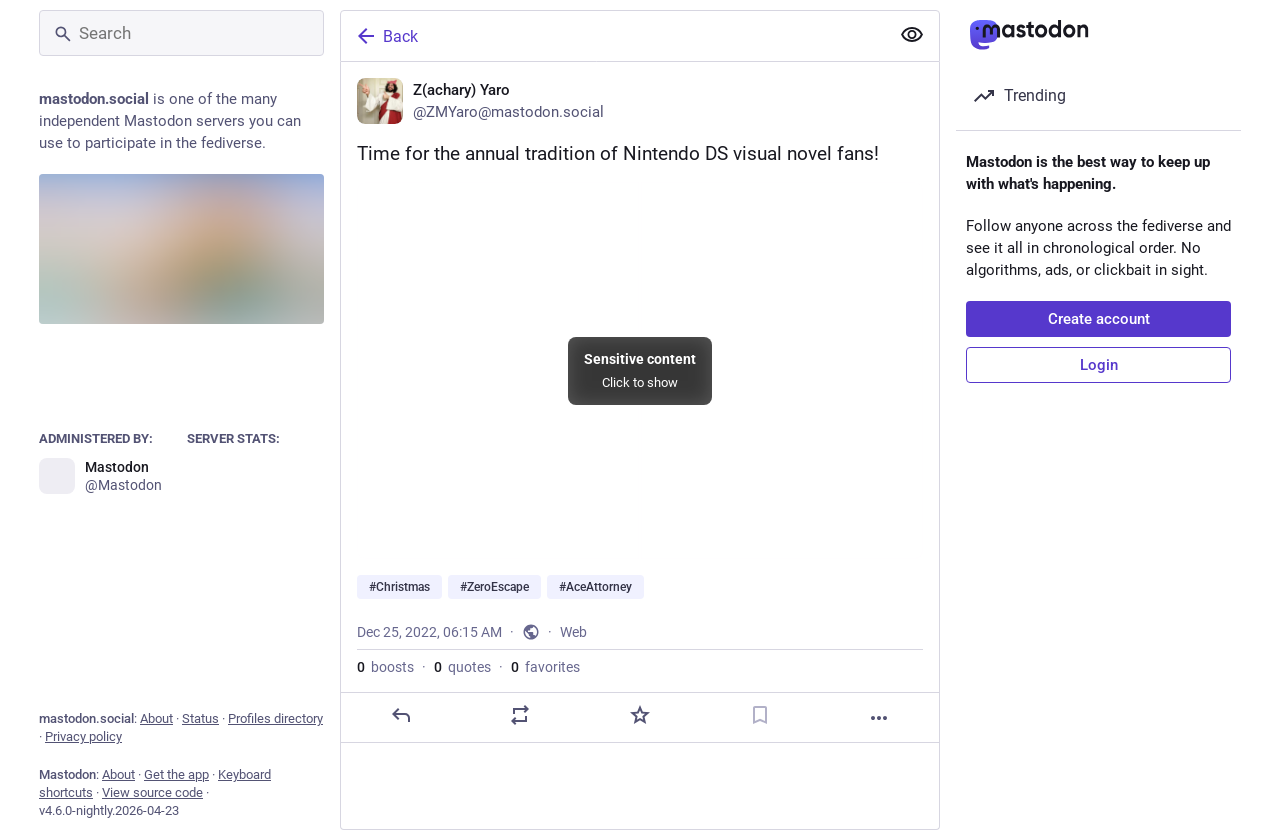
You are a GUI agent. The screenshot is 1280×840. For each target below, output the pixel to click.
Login (1099, 365)
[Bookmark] (760, 715)
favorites (545, 667)
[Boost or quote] (520, 715)
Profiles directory (275, 718)
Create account (1099, 319)
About (156, 718)
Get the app (176, 774)
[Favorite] (640, 715)
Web (573, 632)
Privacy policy (83, 736)
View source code (152, 792)
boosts (385, 667)
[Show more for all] (912, 35)
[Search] (181, 33)
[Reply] (401, 715)
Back (386, 36)
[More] (879, 718)
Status (200, 718)
